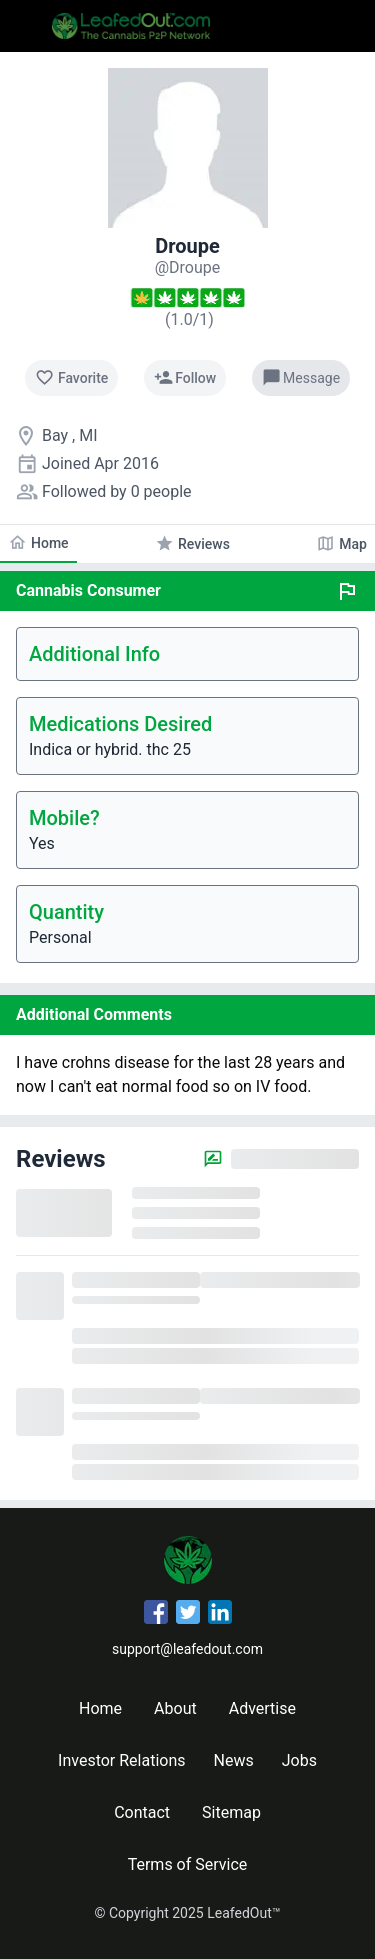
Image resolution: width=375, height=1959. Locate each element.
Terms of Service (188, 1864)
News (234, 1760)
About (175, 1708)
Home (100, 1708)
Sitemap (231, 1812)
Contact (142, 1812)
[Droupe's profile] (188, 267)
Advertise (262, 1708)
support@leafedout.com (187, 1649)
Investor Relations (121, 1760)
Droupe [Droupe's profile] (187, 246)
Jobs (299, 1760)
